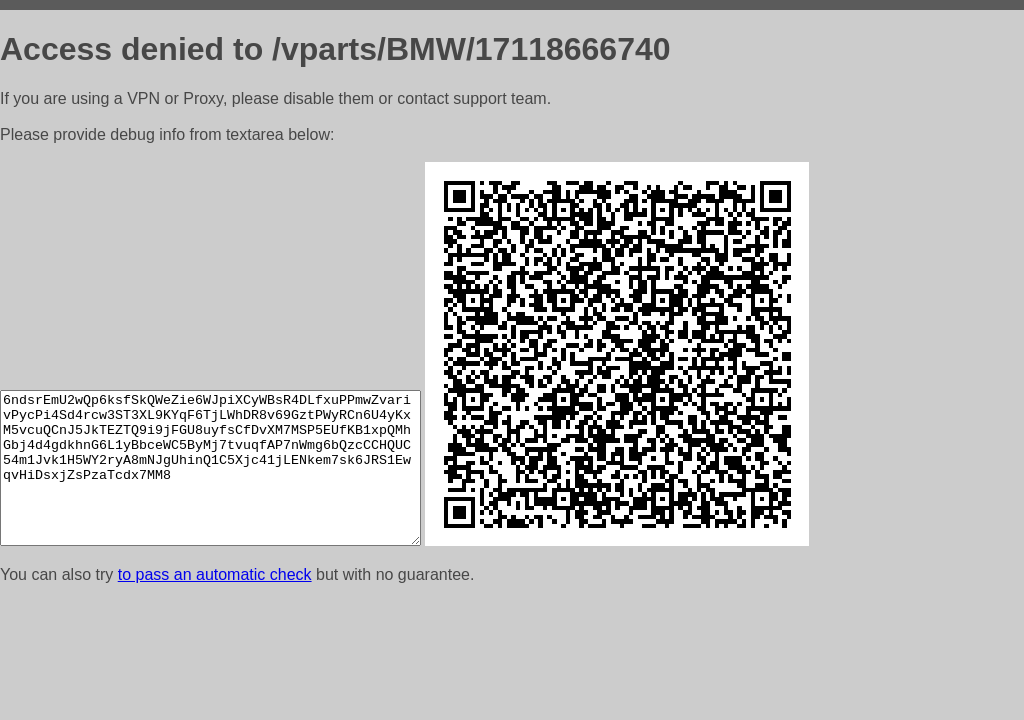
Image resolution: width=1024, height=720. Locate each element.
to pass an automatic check (215, 574)
